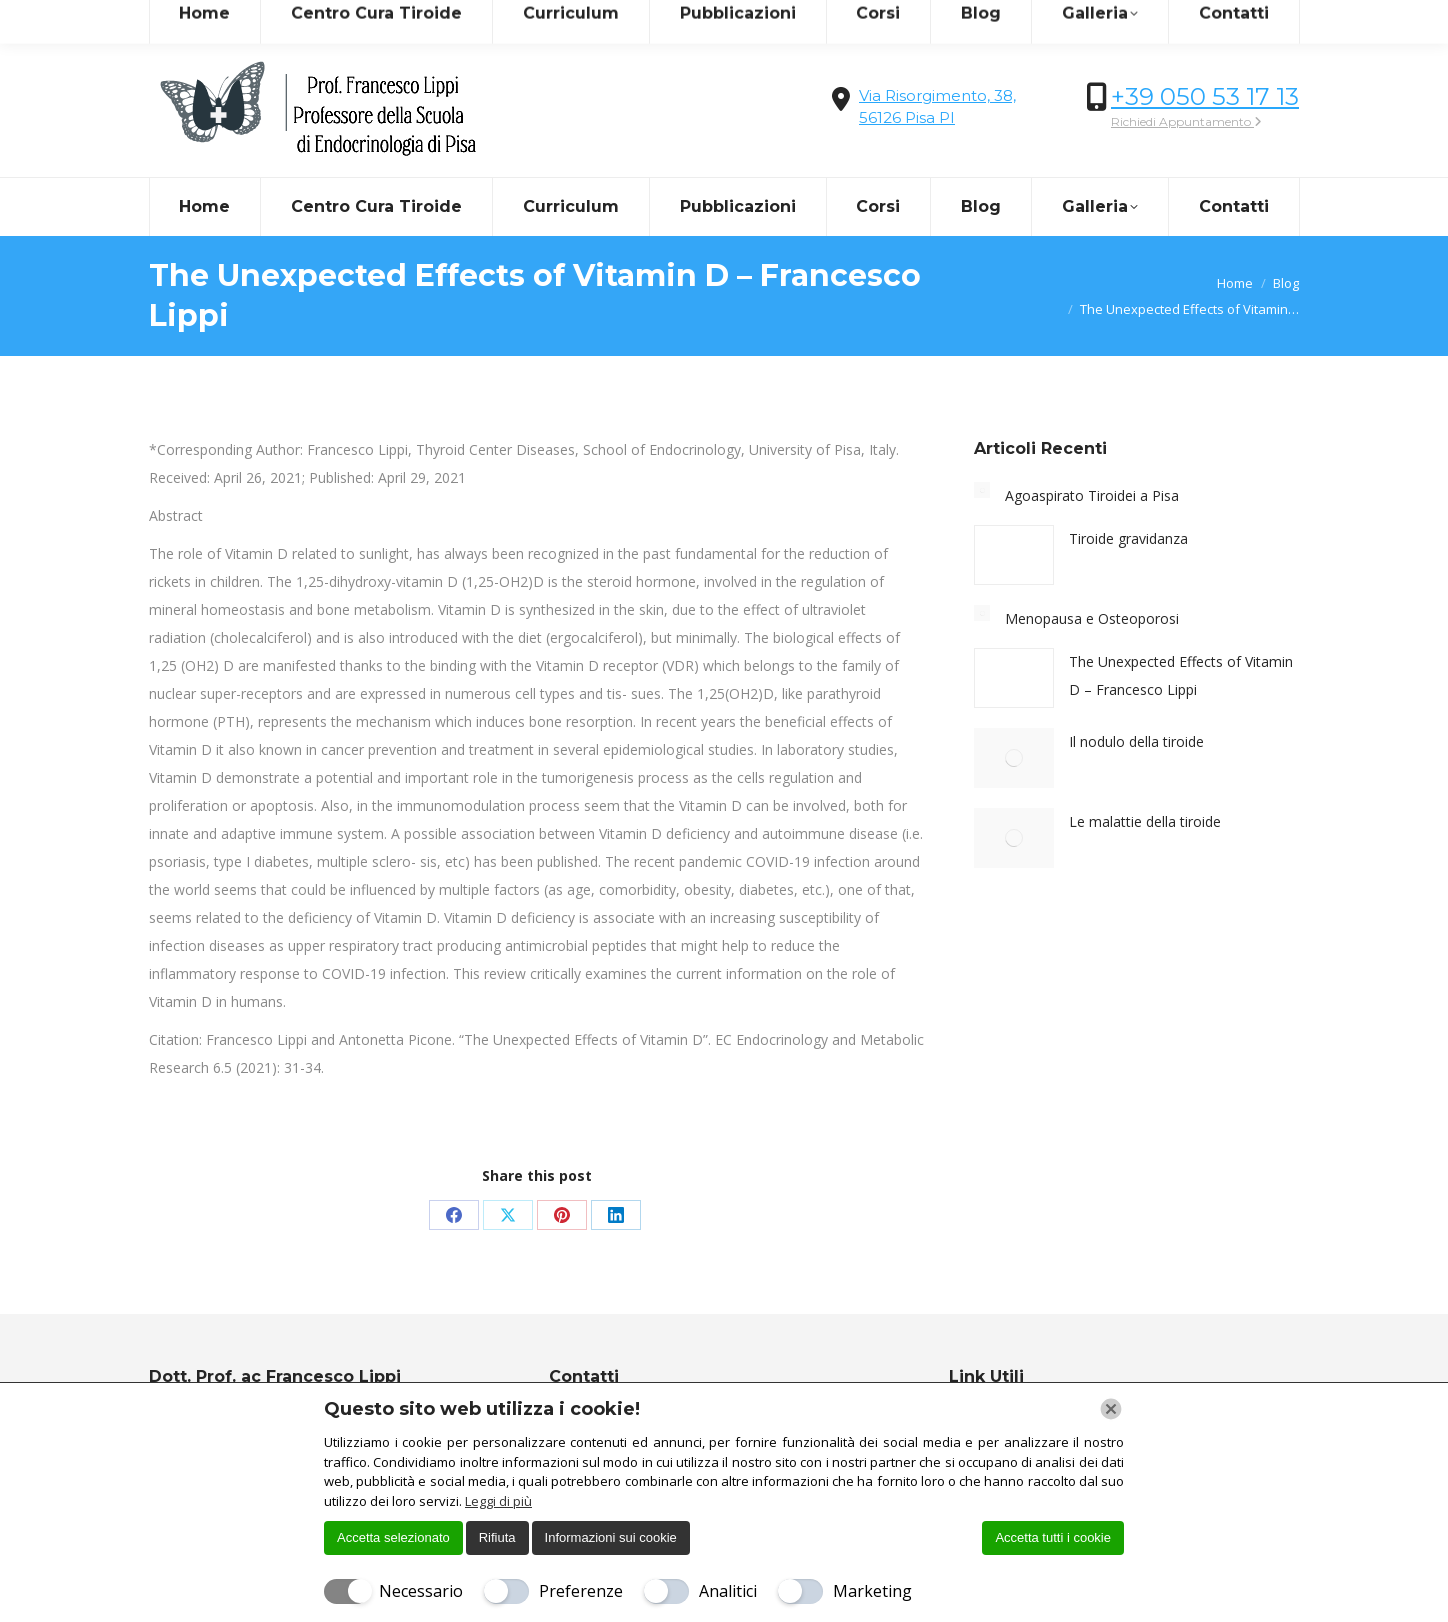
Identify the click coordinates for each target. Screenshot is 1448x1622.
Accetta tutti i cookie (1053, 1537)
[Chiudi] (1111, 1409)
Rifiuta (497, 1537)
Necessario (421, 1591)
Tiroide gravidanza (1128, 538)
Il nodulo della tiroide (1136, 741)
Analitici (728, 1591)
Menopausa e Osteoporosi (1092, 618)
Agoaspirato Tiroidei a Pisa (1092, 495)
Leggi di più (498, 1501)
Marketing (872, 1591)
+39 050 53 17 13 (1205, 96)
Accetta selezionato (393, 1537)
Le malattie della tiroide (1145, 821)
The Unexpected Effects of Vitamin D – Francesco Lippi (1181, 675)
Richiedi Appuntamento (1186, 121)
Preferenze (581, 1591)
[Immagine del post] (982, 490)
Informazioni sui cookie (611, 1537)
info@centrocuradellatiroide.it (259, 18)
